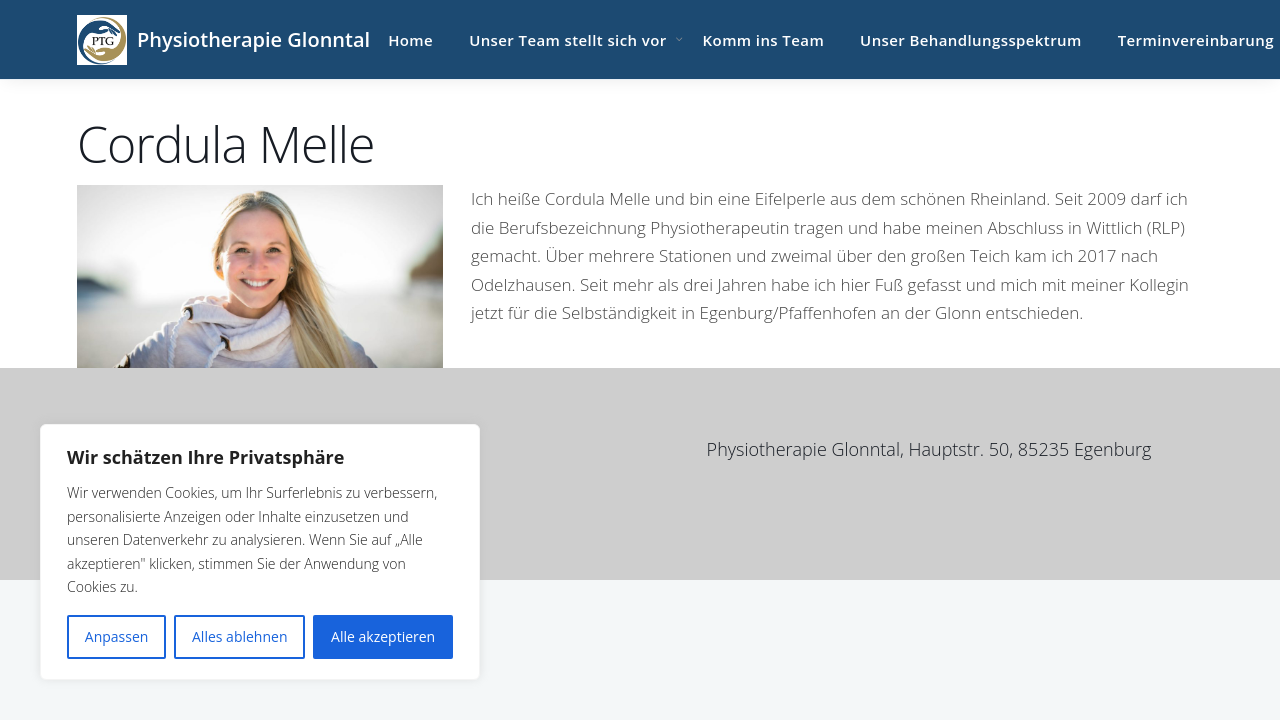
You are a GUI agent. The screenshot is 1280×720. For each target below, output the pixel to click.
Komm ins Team (764, 40)
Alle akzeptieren (383, 636)
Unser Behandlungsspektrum (971, 40)
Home (410, 40)
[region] (260, 552)
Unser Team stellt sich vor (567, 40)
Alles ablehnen (239, 636)
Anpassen (117, 636)
